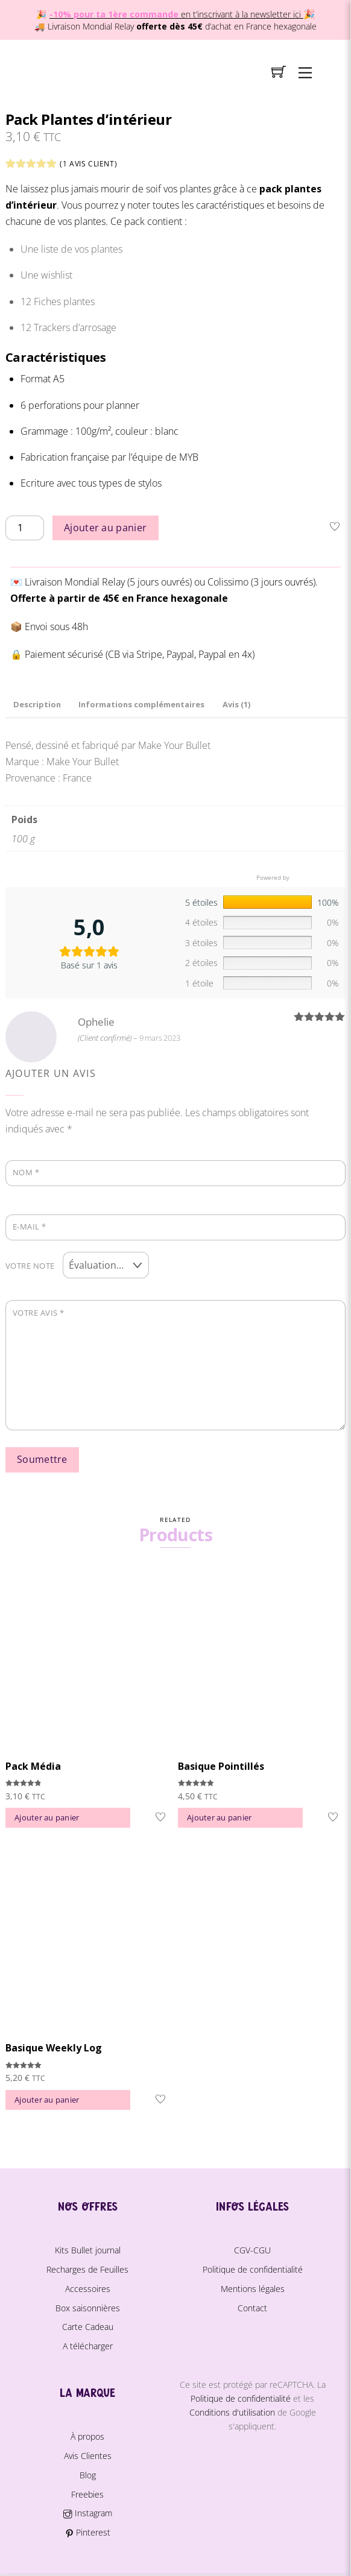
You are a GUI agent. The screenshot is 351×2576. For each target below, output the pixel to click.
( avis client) (88, 164)
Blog (88, 2475)
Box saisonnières (87, 2308)
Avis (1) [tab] (236, 704)
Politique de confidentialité (253, 2269)
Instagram (87, 2513)
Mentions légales (253, 2288)
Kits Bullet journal (88, 2250)
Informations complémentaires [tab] (141, 704)
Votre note (30, 1265)
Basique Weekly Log (53, 2047)
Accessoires (87, 2288)
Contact (252, 2308)
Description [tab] (37, 704)
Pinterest (87, 2532)
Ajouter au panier (105, 527)
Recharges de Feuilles (87, 2269)
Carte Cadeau (87, 2326)
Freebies (87, 2494)
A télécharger (88, 2346)
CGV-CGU (252, 2250)
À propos (87, 2436)
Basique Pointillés (221, 1766)
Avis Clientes (88, 2455)
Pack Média (33, 1766)
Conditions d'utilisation (232, 2412)
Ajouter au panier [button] (46, 1817)
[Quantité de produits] (24, 528)
